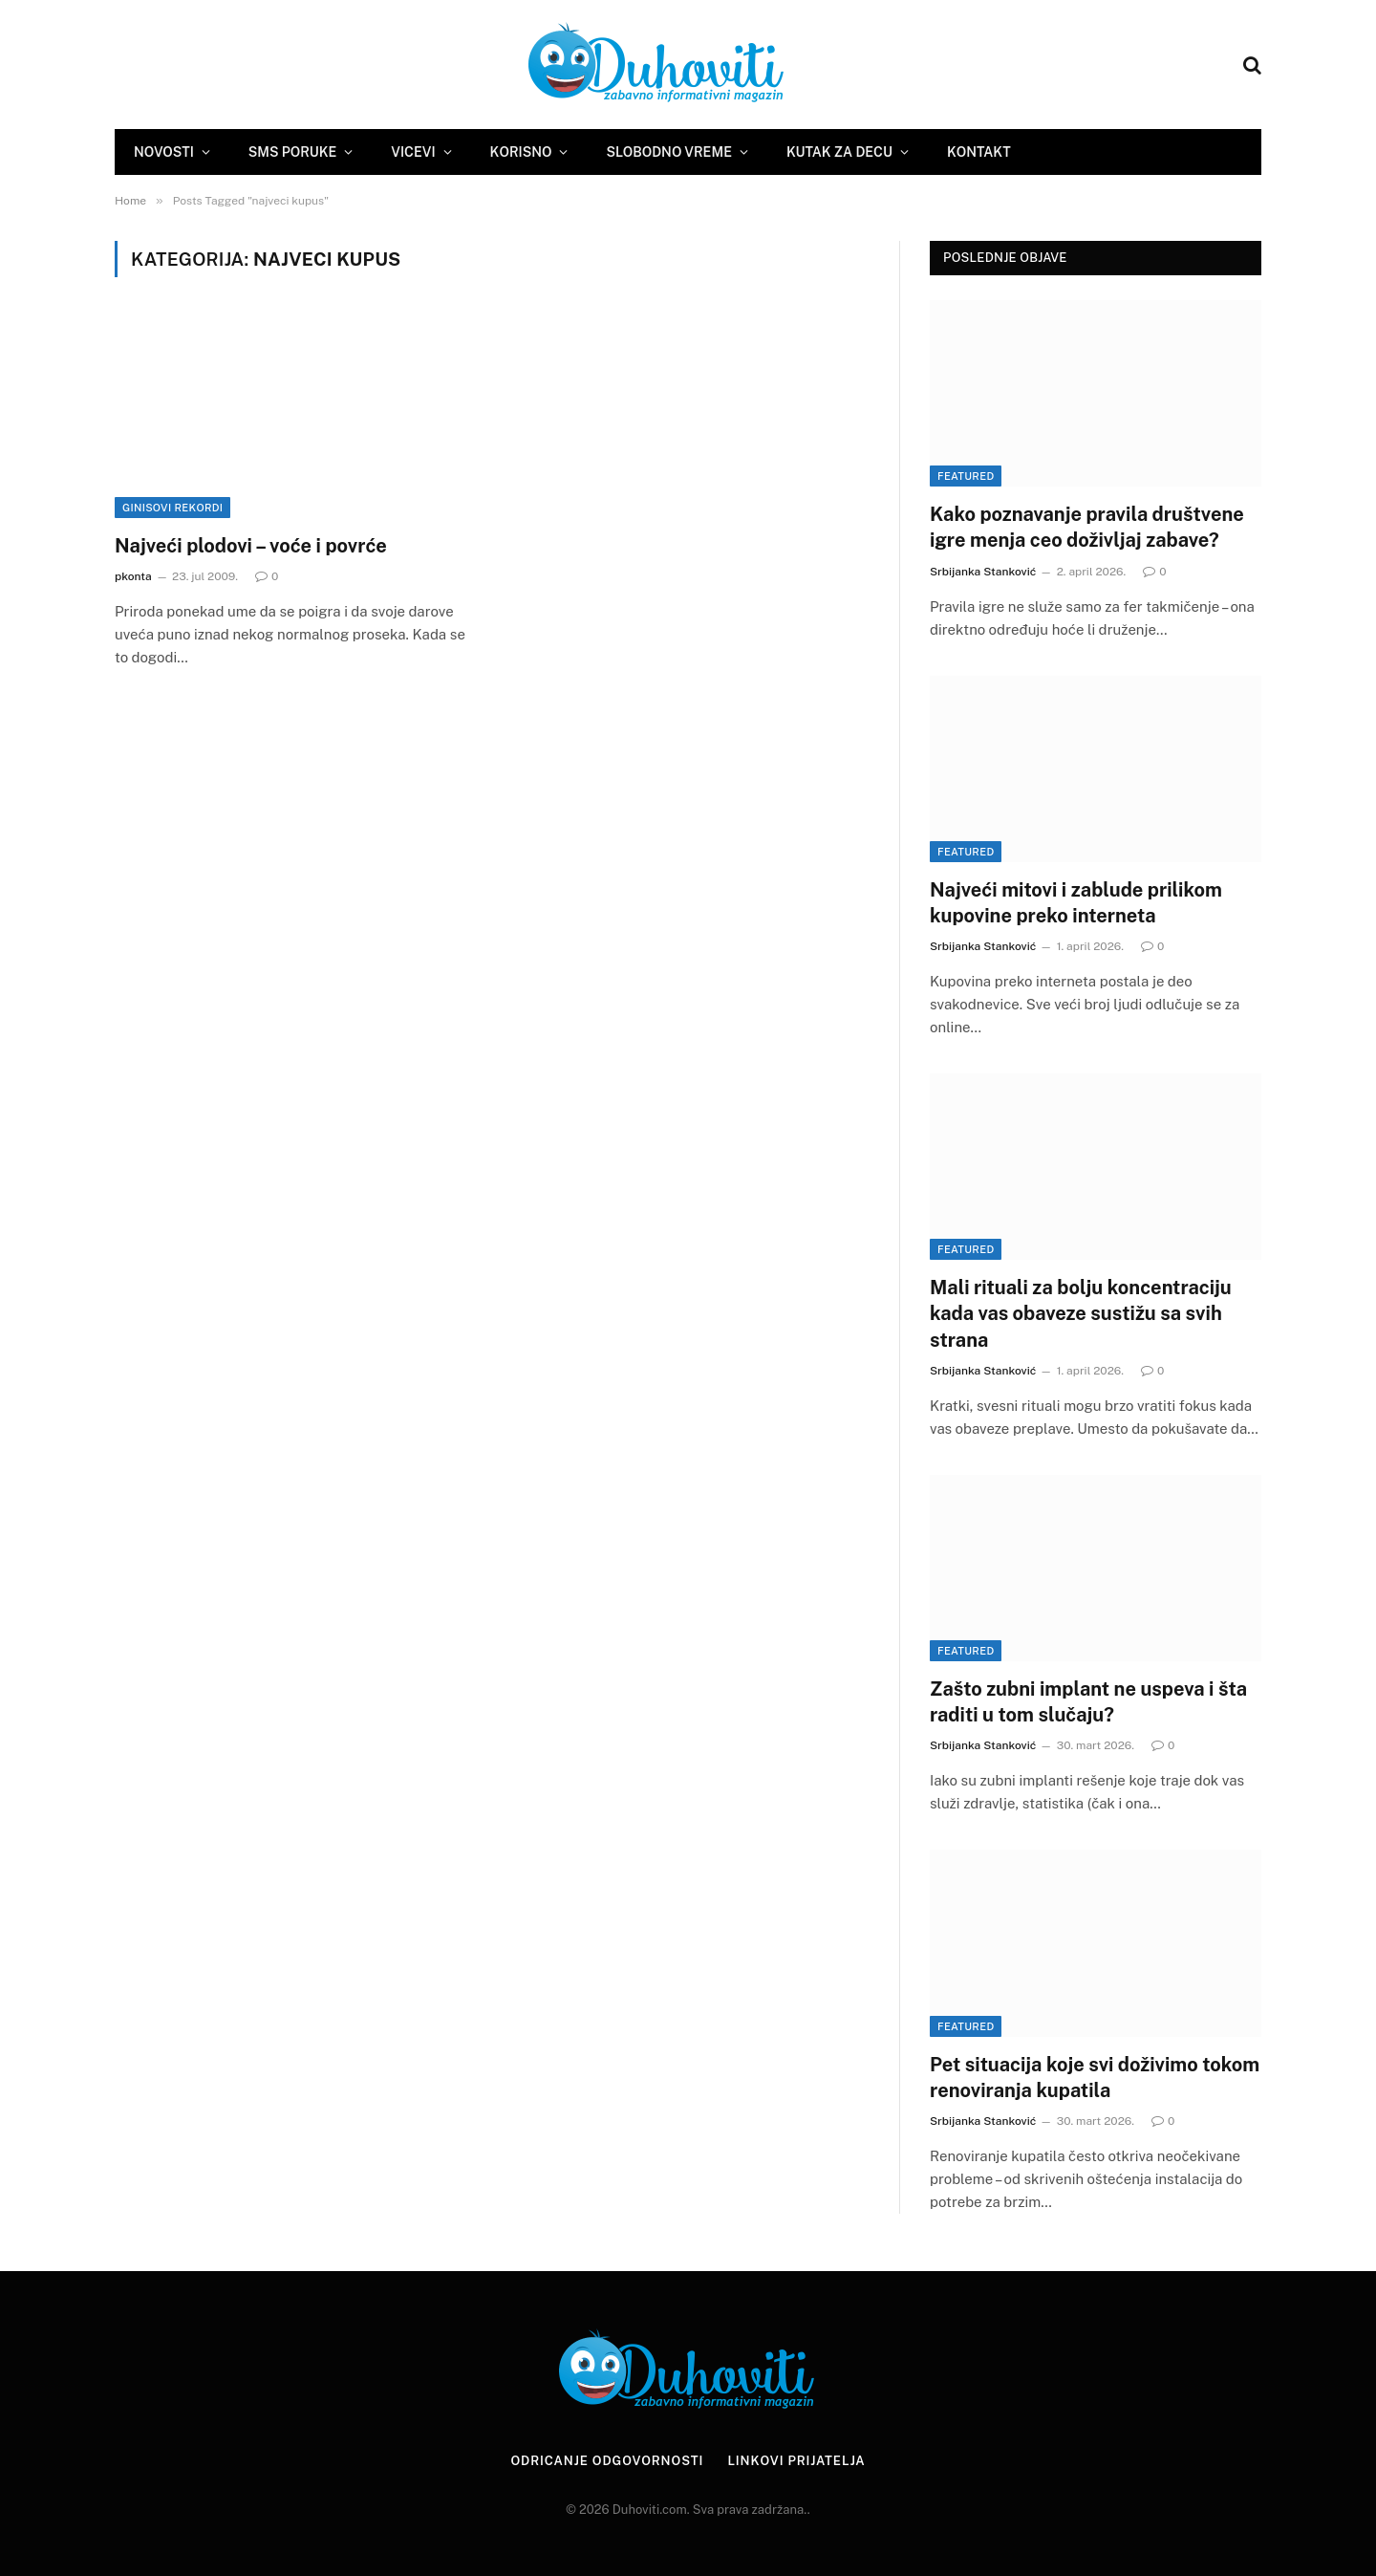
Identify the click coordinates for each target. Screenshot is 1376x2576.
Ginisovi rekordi (172, 507)
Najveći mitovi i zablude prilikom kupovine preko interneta (1076, 902)
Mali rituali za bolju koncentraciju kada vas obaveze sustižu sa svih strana (1081, 1313)
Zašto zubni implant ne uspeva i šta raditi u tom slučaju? (1088, 1702)
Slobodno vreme (668, 152)
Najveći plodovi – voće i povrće (251, 545)
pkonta (133, 576)
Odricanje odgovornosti (606, 2461)
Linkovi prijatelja (796, 2461)
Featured (965, 476)
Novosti (164, 152)
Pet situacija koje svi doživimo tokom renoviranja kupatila (1094, 2077)
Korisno (521, 152)
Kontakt (979, 152)
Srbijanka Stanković (983, 571)
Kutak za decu (839, 152)
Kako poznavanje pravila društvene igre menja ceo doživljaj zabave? (1087, 527)
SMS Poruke (292, 152)
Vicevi (413, 152)
